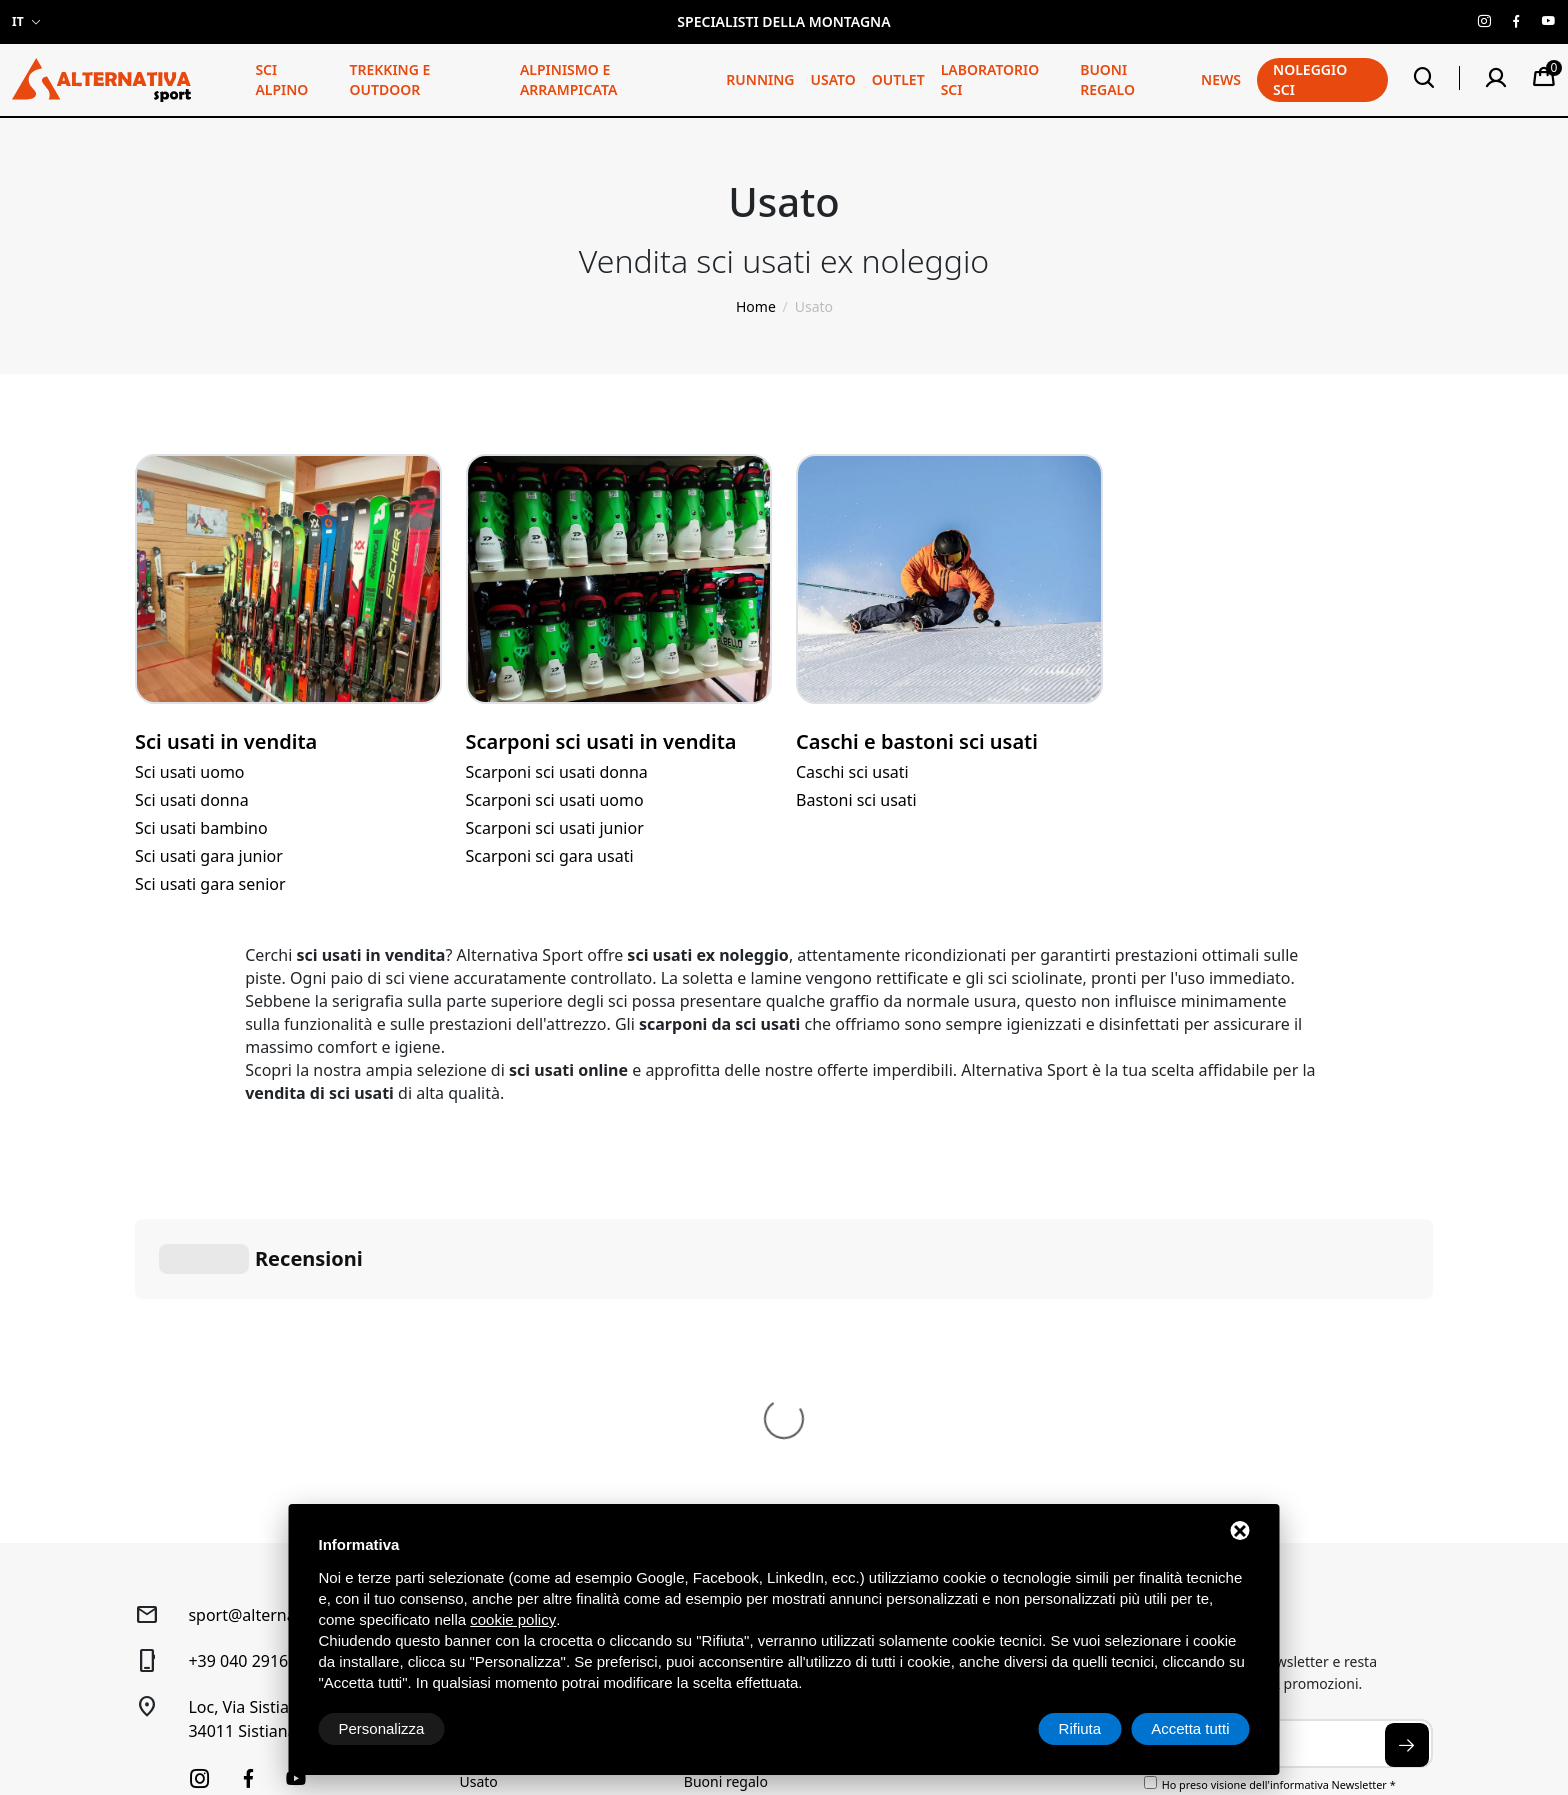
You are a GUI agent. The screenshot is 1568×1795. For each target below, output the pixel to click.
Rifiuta (1080, 1728)
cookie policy (513, 1619)
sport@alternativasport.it (282, 1315)
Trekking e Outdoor (389, 79)
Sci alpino (281, 79)
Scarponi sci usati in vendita (601, 741)
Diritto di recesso (963, 1391)
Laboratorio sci (990, 79)
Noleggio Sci (725, 1391)
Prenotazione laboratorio (766, 1451)
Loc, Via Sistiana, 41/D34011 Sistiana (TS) (270, 1419)
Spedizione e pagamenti (987, 1421)
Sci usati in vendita (226, 741)
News (1221, 79)
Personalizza (382, 1728)
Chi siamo (716, 1361)
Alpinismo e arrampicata (568, 79)
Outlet (898, 79)
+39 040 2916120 (251, 1361)
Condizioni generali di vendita (1005, 1361)
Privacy (156, 1689)
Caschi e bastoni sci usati (917, 741)
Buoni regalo (1107, 79)
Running (760, 79)
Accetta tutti (1190, 1728)
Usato (832, 79)
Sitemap (209, 1689)
